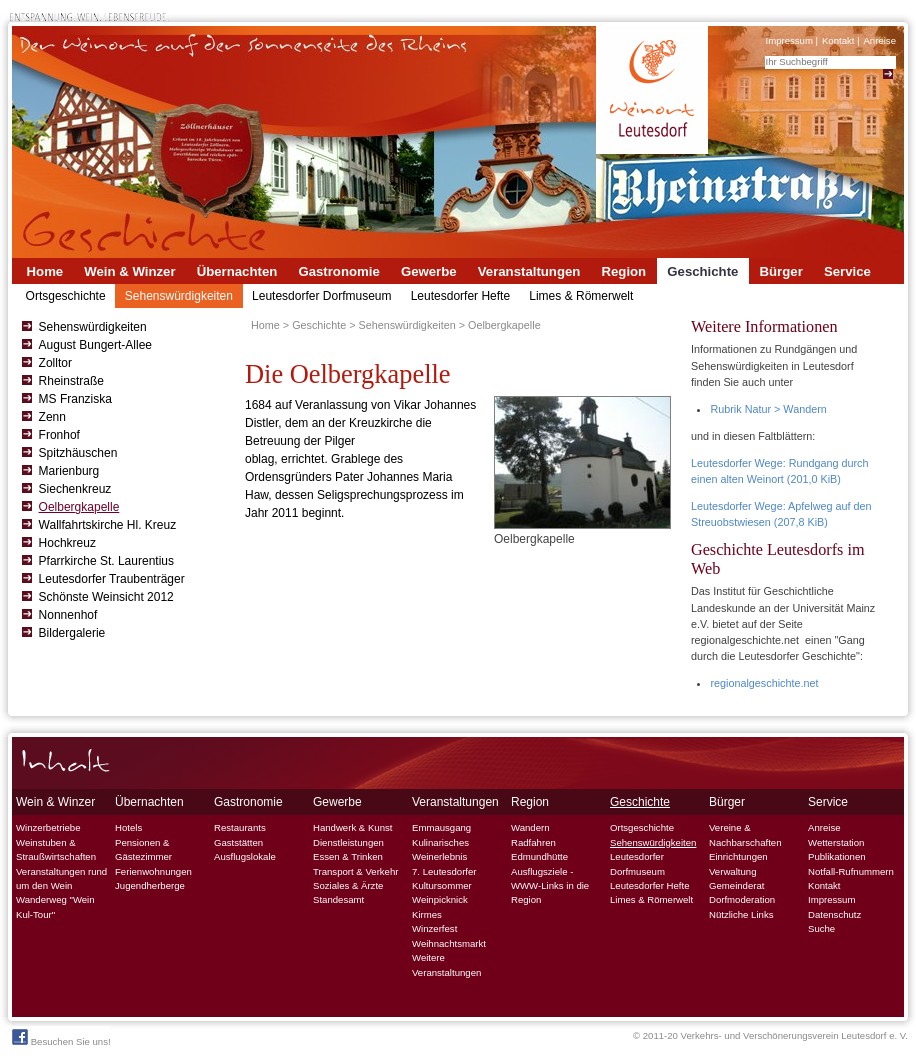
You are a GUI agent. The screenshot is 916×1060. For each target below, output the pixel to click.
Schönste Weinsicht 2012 (106, 597)
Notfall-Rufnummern (851, 871)
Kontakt (838, 40)
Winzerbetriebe (48, 827)
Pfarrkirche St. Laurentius (106, 561)
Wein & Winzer (129, 271)
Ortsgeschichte (66, 296)
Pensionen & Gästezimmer (143, 849)
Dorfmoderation (742, 899)
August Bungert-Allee (95, 345)
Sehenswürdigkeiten (179, 296)
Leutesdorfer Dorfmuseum (321, 296)
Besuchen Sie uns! (61, 1038)
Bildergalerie (72, 633)
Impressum (788, 40)
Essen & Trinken (348, 856)
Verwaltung (732, 871)
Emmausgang (441, 827)
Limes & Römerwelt (581, 296)
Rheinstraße (71, 381)
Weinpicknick (440, 899)
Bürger (781, 271)
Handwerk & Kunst (352, 827)
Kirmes (427, 914)
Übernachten (237, 271)
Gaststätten (238, 842)
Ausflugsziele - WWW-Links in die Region (550, 886)
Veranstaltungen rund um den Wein (61, 878)
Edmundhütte (539, 856)
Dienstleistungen (348, 842)
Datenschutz (834, 914)
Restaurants (240, 827)
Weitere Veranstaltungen (446, 964)
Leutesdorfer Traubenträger (112, 579)
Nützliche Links (741, 914)
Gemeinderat (736, 885)
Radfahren (533, 842)
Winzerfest (434, 928)
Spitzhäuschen (78, 453)
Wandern (530, 827)
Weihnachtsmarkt (449, 943)
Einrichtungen (738, 856)
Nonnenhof (68, 615)
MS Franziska (75, 399)
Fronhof (59, 435)
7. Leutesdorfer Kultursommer (444, 878)
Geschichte (702, 271)
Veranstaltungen (529, 271)
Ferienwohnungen (153, 871)
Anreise (879, 40)
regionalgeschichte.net (764, 683)
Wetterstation (836, 842)
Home (45, 271)
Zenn (52, 417)
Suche (821, 928)
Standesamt (338, 899)
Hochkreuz (67, 543)
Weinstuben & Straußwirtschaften (56, 849)
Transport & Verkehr (356, 871)
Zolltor (55, 363)
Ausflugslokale (245, 856)
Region (623, 271)
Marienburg (69, 471)
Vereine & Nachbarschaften (745, 834)
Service (847, 271)
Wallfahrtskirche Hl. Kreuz (108, 525)
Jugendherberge (150, 885)
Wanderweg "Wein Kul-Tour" (55, 906)
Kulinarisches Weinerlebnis (440, 849)
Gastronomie (338, 271)
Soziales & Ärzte (348, 885)
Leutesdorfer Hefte (460, 296)
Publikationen (837, 856)
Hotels (128, 827)
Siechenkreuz (75, 489)
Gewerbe (429, 271)
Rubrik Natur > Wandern (768, 409)
